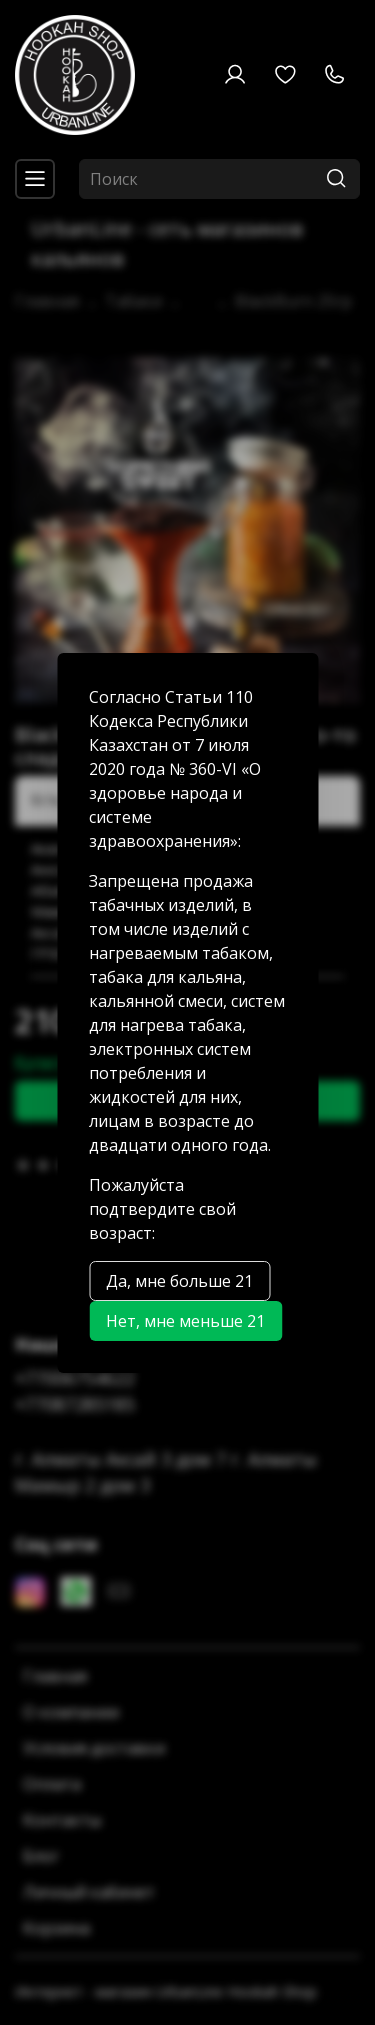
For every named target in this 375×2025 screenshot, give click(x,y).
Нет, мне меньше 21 (185, 1321)
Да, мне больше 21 (179, 1281)
